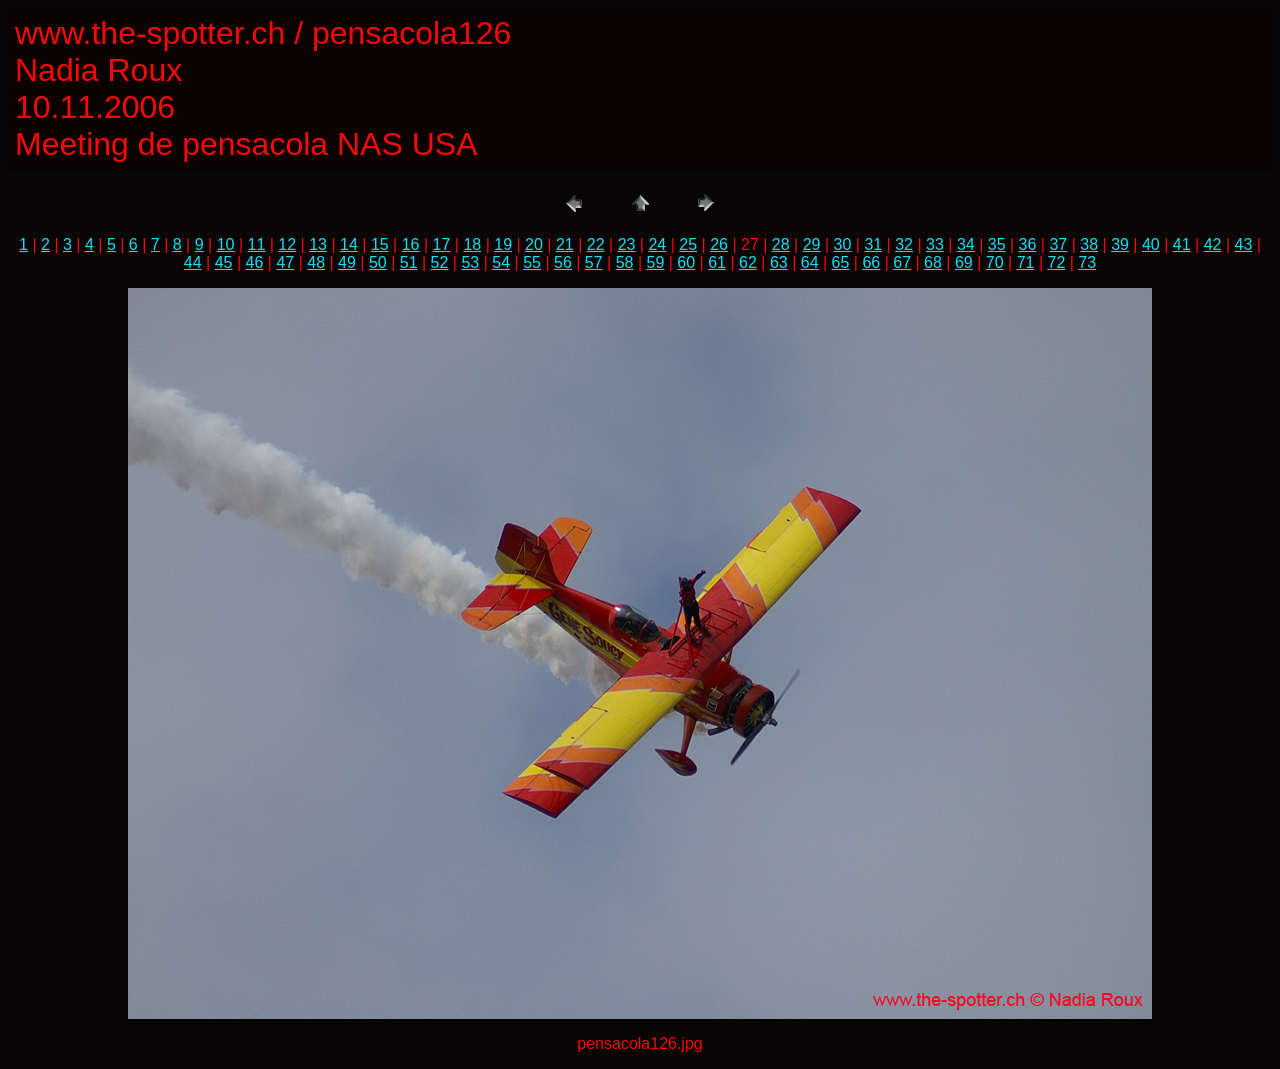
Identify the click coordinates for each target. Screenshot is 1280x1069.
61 (717, 262)
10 (226, 244)
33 (935, 244)
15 (380, 244)
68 (933, 262)
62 (748, 262)
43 (1244, 244)
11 (257, 244)
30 (843, 244)
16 (411, 244)
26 (719, 244)
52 (440, 262)
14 (349, 244)
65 (841, 262)
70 (995, 262)
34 (966, 244)
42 (1213, 244)
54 (501, 262)
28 (781, 244)
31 (873, 244)
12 (287, 244)
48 (316, 262)
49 (347, 262)
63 (779, 262)
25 (688, 244)
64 (810, 262)
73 (1087, 262)
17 (442, 244)
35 (997, 244)
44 (193, 262)
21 (565, 244)
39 (1120, 244)
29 (812, 244)
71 (1026, 262)
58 (625, 262)
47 (285, 262)
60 (686, 262)
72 (1056, 262)
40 (1151, 244)
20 (534, 244)
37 (1058, 244)
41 (1182, 244)
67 (902, 262)
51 (409, 262)
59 (656, 262)
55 (532, 262)
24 (657, 244)
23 (627, 244)
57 (594, 262)
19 (503, 244)
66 (871, 262)
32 (904, 244)
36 (1028, 244)
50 (378, 262)
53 (470, 262)
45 (224, 262)
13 (318, 244)
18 (472, 244)
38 (1089, 244)
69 (964, 262)
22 (596, 244)
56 (563, 262)
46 (255, 262)
